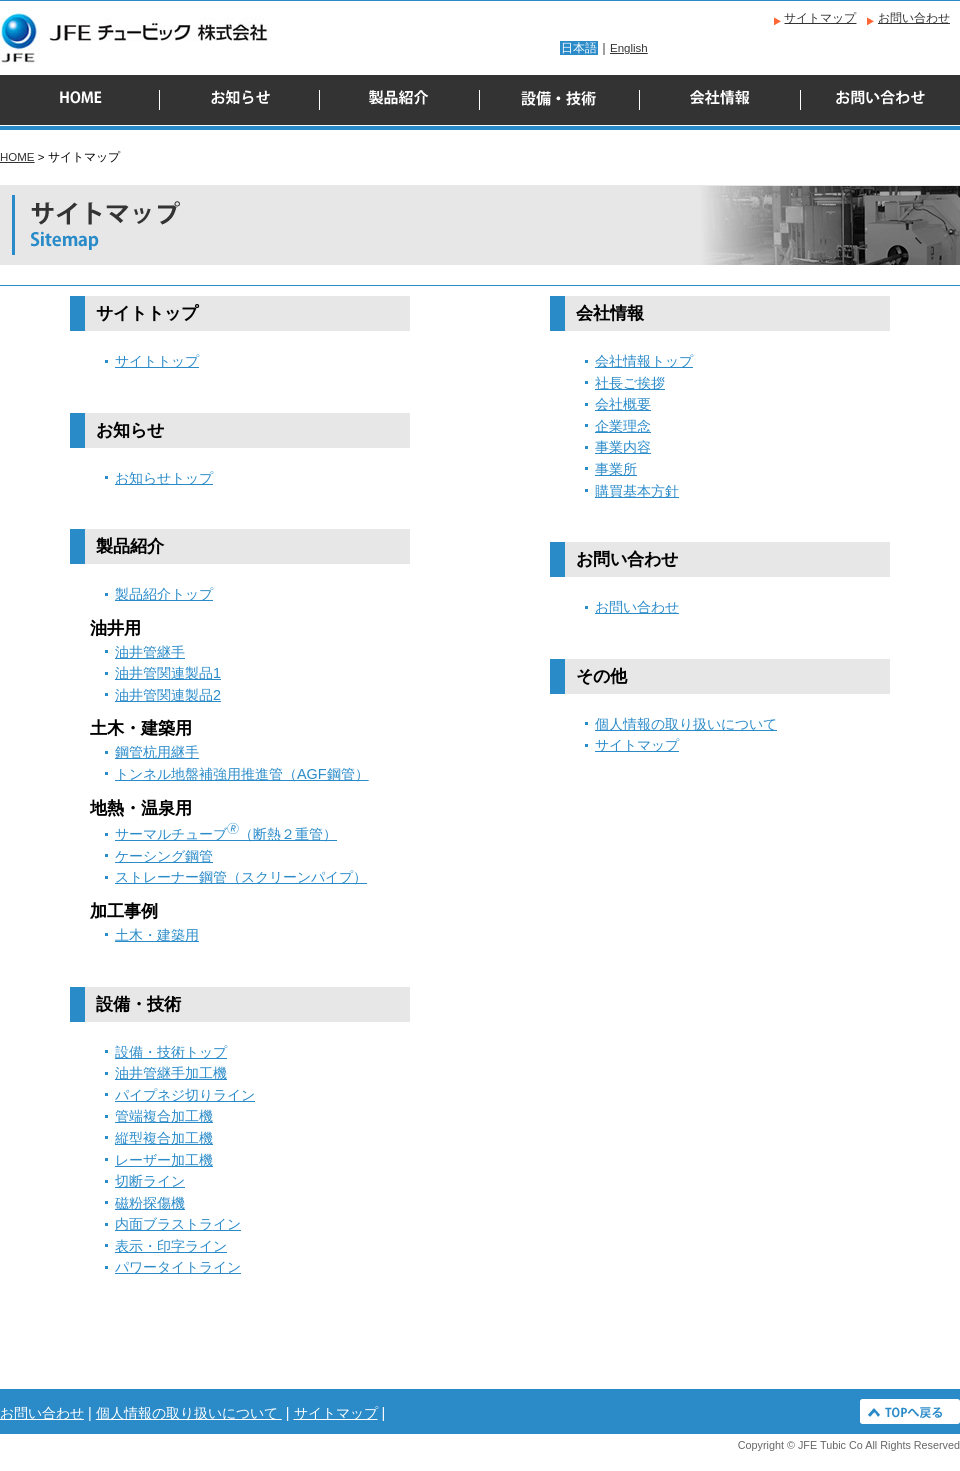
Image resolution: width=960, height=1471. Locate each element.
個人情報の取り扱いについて (686, 724)
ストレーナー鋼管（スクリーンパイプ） (241, 877)
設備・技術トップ (171, 1052)
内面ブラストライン (178, 1224)
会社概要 (623, 404)
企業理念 (623, 426)
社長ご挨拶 (630, 383)
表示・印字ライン (171, 1246)
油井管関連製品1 (168, 673)
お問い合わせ (914, 18)
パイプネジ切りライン (185, 1095)
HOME (17, 157)
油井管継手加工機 (171, 1073)
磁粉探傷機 (150, 1203)
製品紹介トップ (164, 594)
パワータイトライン (178, 1267)
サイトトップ (157, 361)
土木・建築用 (157, 935)
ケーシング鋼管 (164, 856)
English (629, 48)
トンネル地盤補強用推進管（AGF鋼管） (242, 774)
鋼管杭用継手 (157, 752)
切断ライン (150, 1181)
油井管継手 (150, 652)
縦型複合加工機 (164, 1138)
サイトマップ (820, 18)
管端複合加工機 (164, 1116)
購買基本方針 (637, 491)
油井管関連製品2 (168, 695)
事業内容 (623, 447)
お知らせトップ (164, 478)
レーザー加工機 (164, 1160)
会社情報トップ (644, 361)
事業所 (616, 469)
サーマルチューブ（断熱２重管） (226, 834)
